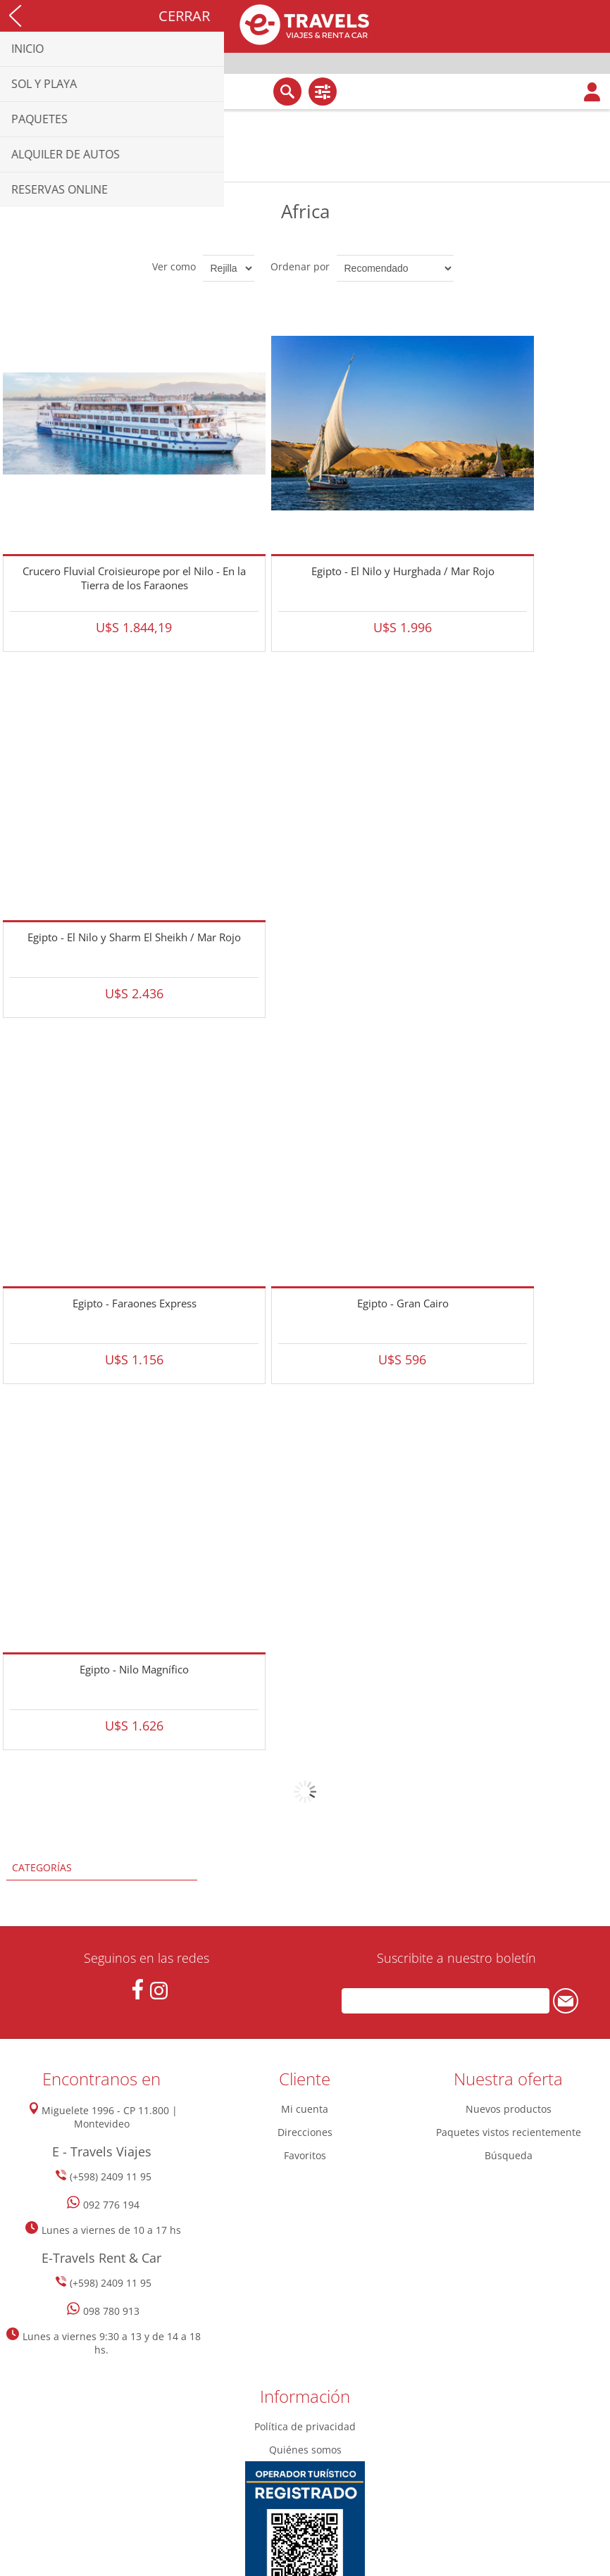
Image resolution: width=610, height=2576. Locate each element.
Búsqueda (509, 2155)
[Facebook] (137, 1989)
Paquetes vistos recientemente (508, 2132)
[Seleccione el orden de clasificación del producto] (395, 268)
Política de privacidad (305, 2426)
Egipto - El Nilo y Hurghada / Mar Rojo (402, 571)
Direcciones (305, 2132)
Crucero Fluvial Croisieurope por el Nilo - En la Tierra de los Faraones (134, 578)
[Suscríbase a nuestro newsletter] (445, 2000)
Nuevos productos (509, 2109)
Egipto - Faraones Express (135, 1303)
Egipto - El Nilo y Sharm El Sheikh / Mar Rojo (134, 937)
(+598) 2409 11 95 (110, 2176)
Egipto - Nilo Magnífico (134, 1669)
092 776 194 (111, 2204)
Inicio (14, 170)
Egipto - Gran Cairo (403, 1303)
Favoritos (305, 2155)
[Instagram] (159, 1990)
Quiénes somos (305, 2449)
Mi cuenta (304, 2109)
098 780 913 (111, 2311)
